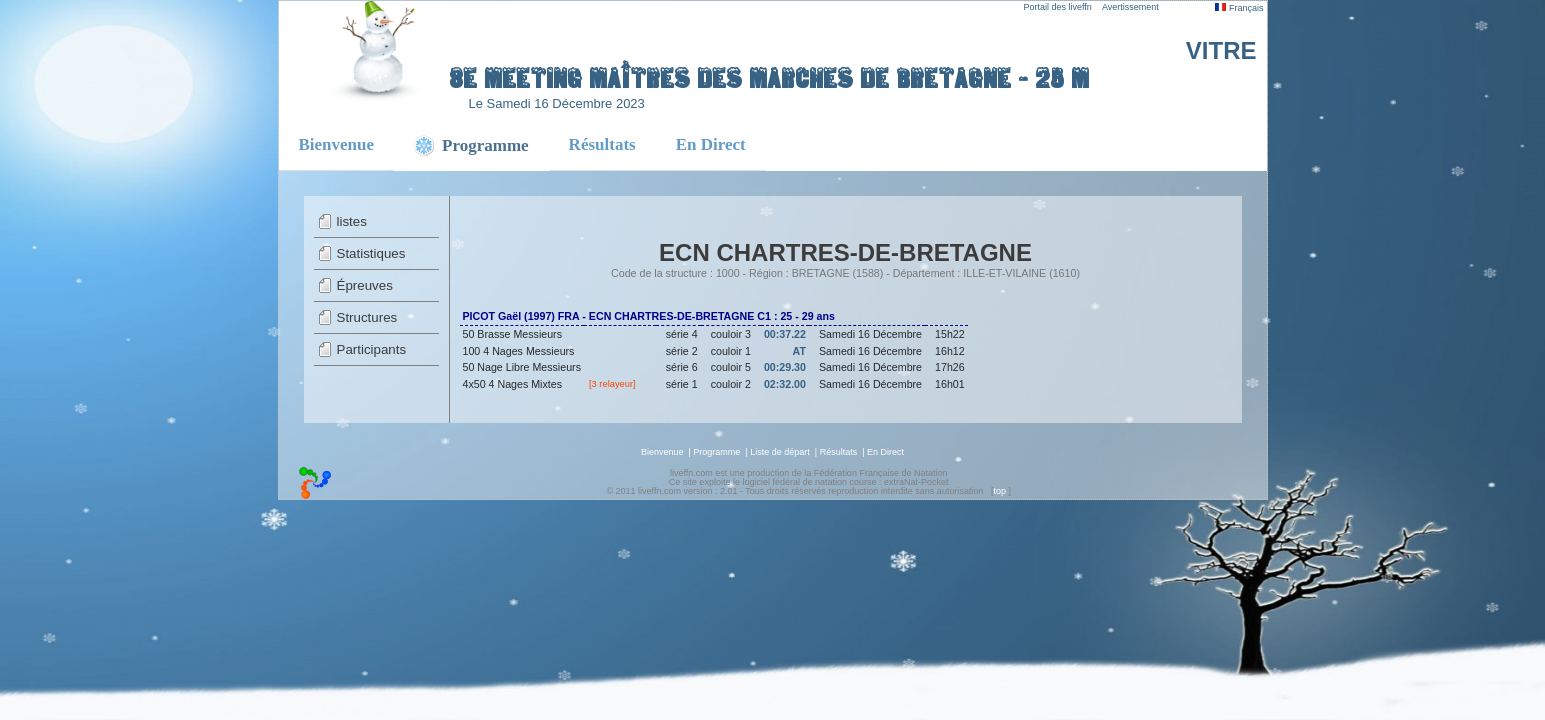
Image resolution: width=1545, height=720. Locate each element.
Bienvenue (337, 144)
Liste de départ (780, 452)
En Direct (711, 144)
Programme (716, 452)
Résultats (602, 144)
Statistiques (371, 253)
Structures (367, 317)
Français (1239, 8)
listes (352, 221)
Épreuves (365, 285)
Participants (372, 349)
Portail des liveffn (1058, 7)
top (999, 491)
